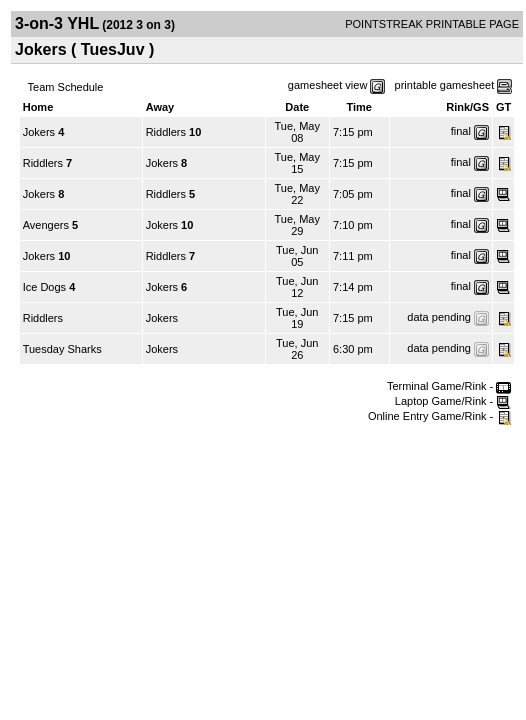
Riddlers (166, 132)
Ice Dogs (44, 287)
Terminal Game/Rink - (449, 386)
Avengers (46, 225)
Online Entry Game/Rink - (439, 416)
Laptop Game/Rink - (453, 401)
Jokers (39, 132)
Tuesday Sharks (62, 349)
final (461, 131)
